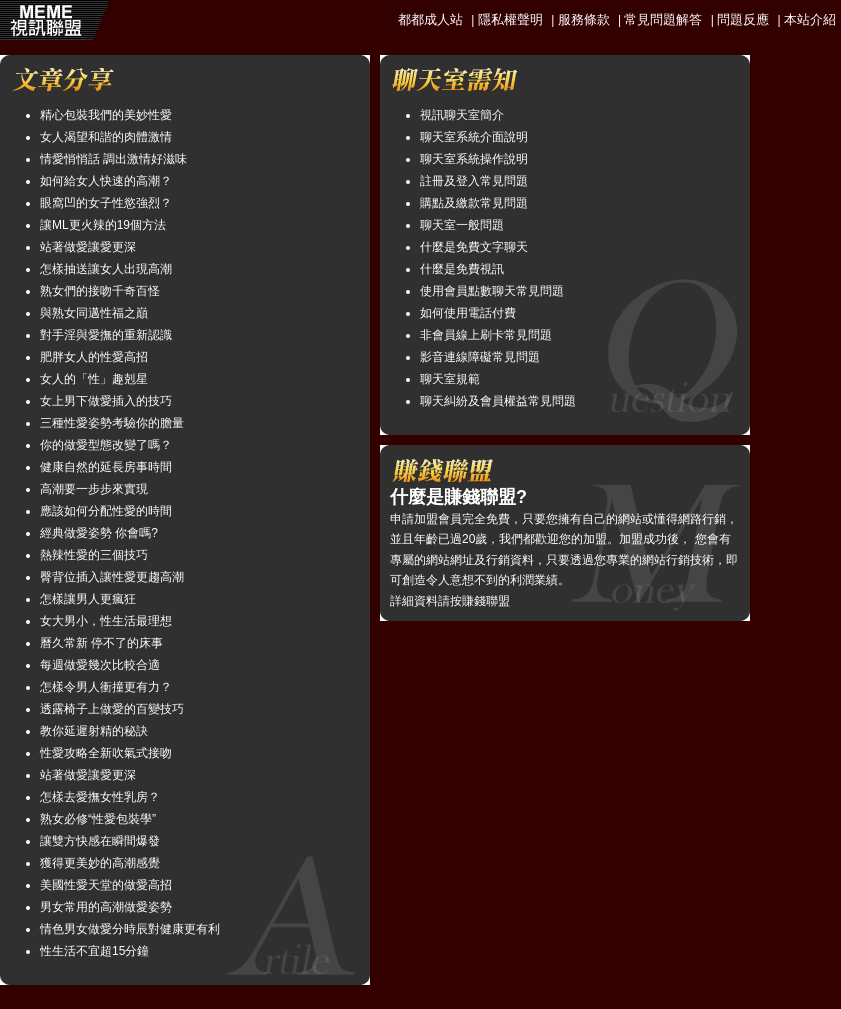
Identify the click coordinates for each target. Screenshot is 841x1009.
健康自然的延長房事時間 (106, 467)
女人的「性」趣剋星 (94, 379)
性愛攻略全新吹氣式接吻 (106, 753)
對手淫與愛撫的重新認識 (106, 335)
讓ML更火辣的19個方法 (103, 225)
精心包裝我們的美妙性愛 (106, 115)
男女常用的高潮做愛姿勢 (106, 907)
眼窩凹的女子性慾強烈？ (106, 203)
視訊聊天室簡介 (462, 115)
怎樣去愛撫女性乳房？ (100, 797)
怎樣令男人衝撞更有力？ (106, 687)
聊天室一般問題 (462, 225)
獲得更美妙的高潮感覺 (100, 863)
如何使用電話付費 (468, 313)
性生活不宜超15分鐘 (94, 951)
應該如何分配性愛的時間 (106, 511)
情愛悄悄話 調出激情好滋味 (113, 159)
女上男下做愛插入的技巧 (106, 401)
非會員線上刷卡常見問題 (486, 335)
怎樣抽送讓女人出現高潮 (106, 269)
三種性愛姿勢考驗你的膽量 (112, 423)
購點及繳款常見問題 (474, 203)
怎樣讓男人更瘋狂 (88, 599)
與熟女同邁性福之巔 (94, 313)
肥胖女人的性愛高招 (94, 357)
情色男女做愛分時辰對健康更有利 (130, 929)
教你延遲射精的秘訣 (94, 731)
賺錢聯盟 (486, 601)
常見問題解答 (663, 19)
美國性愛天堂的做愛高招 (106, 885)
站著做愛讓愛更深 (88, 247)
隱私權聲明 (510, 19)
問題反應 (743, 19)
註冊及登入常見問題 (474, 181)
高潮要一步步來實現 (94, 489)
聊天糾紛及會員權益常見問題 (498, 401)
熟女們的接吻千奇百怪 (100, 291)
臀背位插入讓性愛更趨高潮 (112, 577)
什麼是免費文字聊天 (474, 247)
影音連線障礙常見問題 (480, 357)
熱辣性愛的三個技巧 (94, 555)
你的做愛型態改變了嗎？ (106, 445)
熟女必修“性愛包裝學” (98, 819)
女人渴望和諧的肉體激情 (106, 137)
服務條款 (584, 19)
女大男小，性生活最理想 (106, 621)
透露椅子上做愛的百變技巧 (112, 709)
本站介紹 (810, 19)
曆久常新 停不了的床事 (101, 643)
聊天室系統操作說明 (474, 159)
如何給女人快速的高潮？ (106, 181)
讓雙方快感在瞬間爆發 (100, 841)
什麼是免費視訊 (462, 269)
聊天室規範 (450, 379)
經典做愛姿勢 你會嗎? (99, 533)
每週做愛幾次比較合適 (100, 665)
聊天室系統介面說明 (474, 137)
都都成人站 (430, 19)
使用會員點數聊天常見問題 (492, 291)
